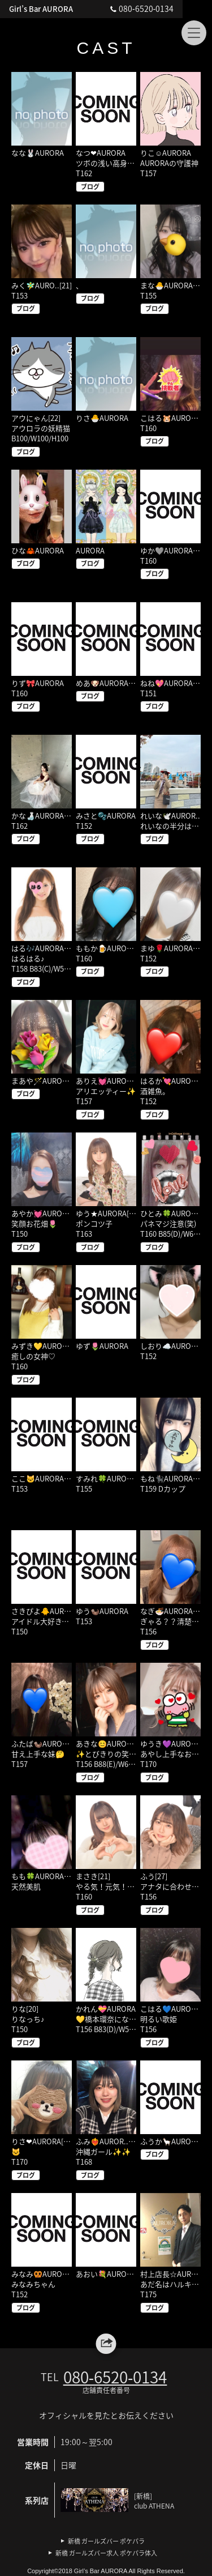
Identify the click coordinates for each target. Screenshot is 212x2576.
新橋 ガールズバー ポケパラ (106, 2541)
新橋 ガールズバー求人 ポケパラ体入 (106, 2553)
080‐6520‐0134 (168, 8)
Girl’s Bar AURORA (43, 8)
